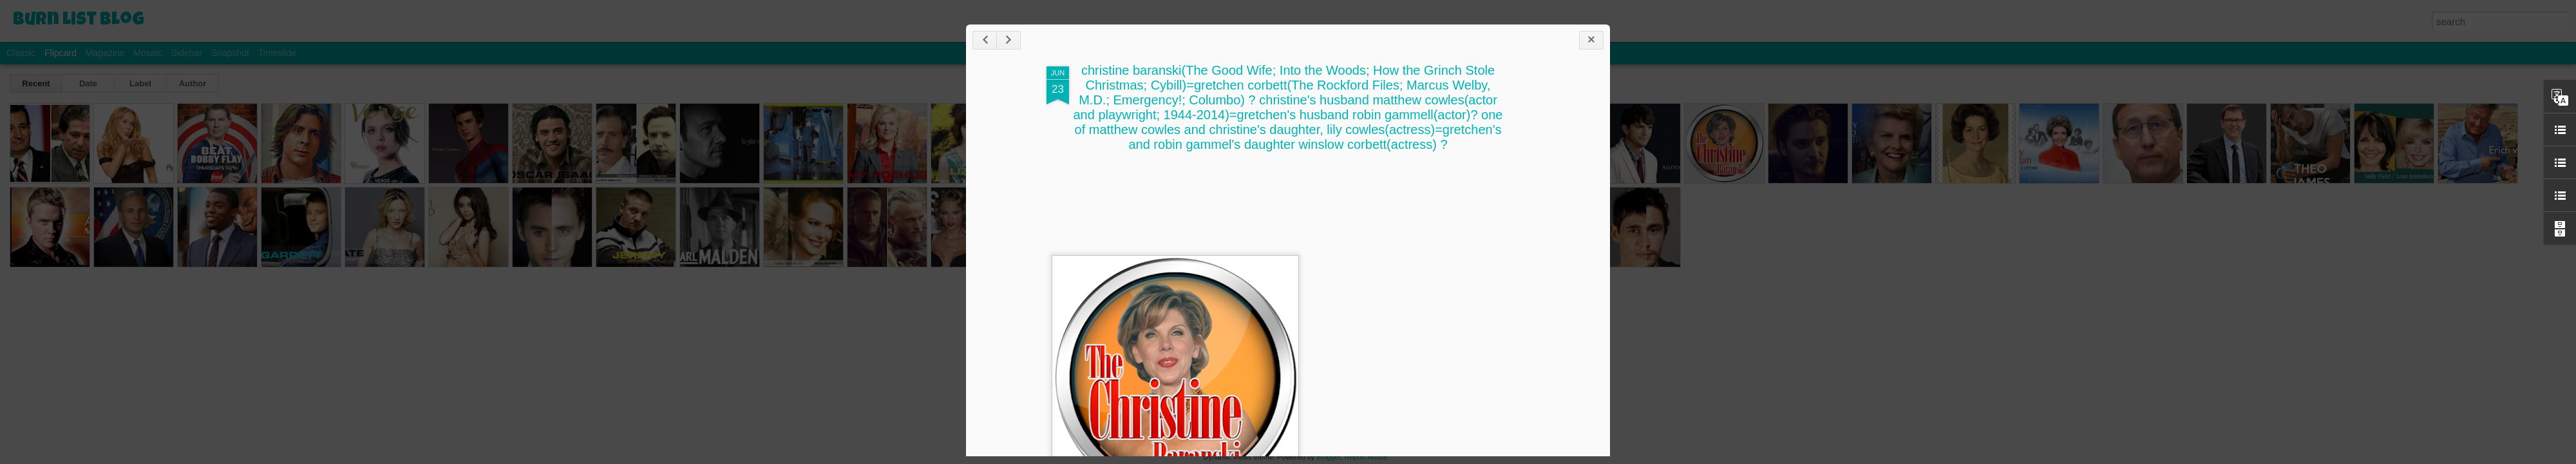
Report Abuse (1366, 457)
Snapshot (230, 53)
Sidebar (186, 53)
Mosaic (147, 53)
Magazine (105, 53)
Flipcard (60, 53)
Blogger (1328, 457)
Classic (20, 53)
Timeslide (277, 53)
